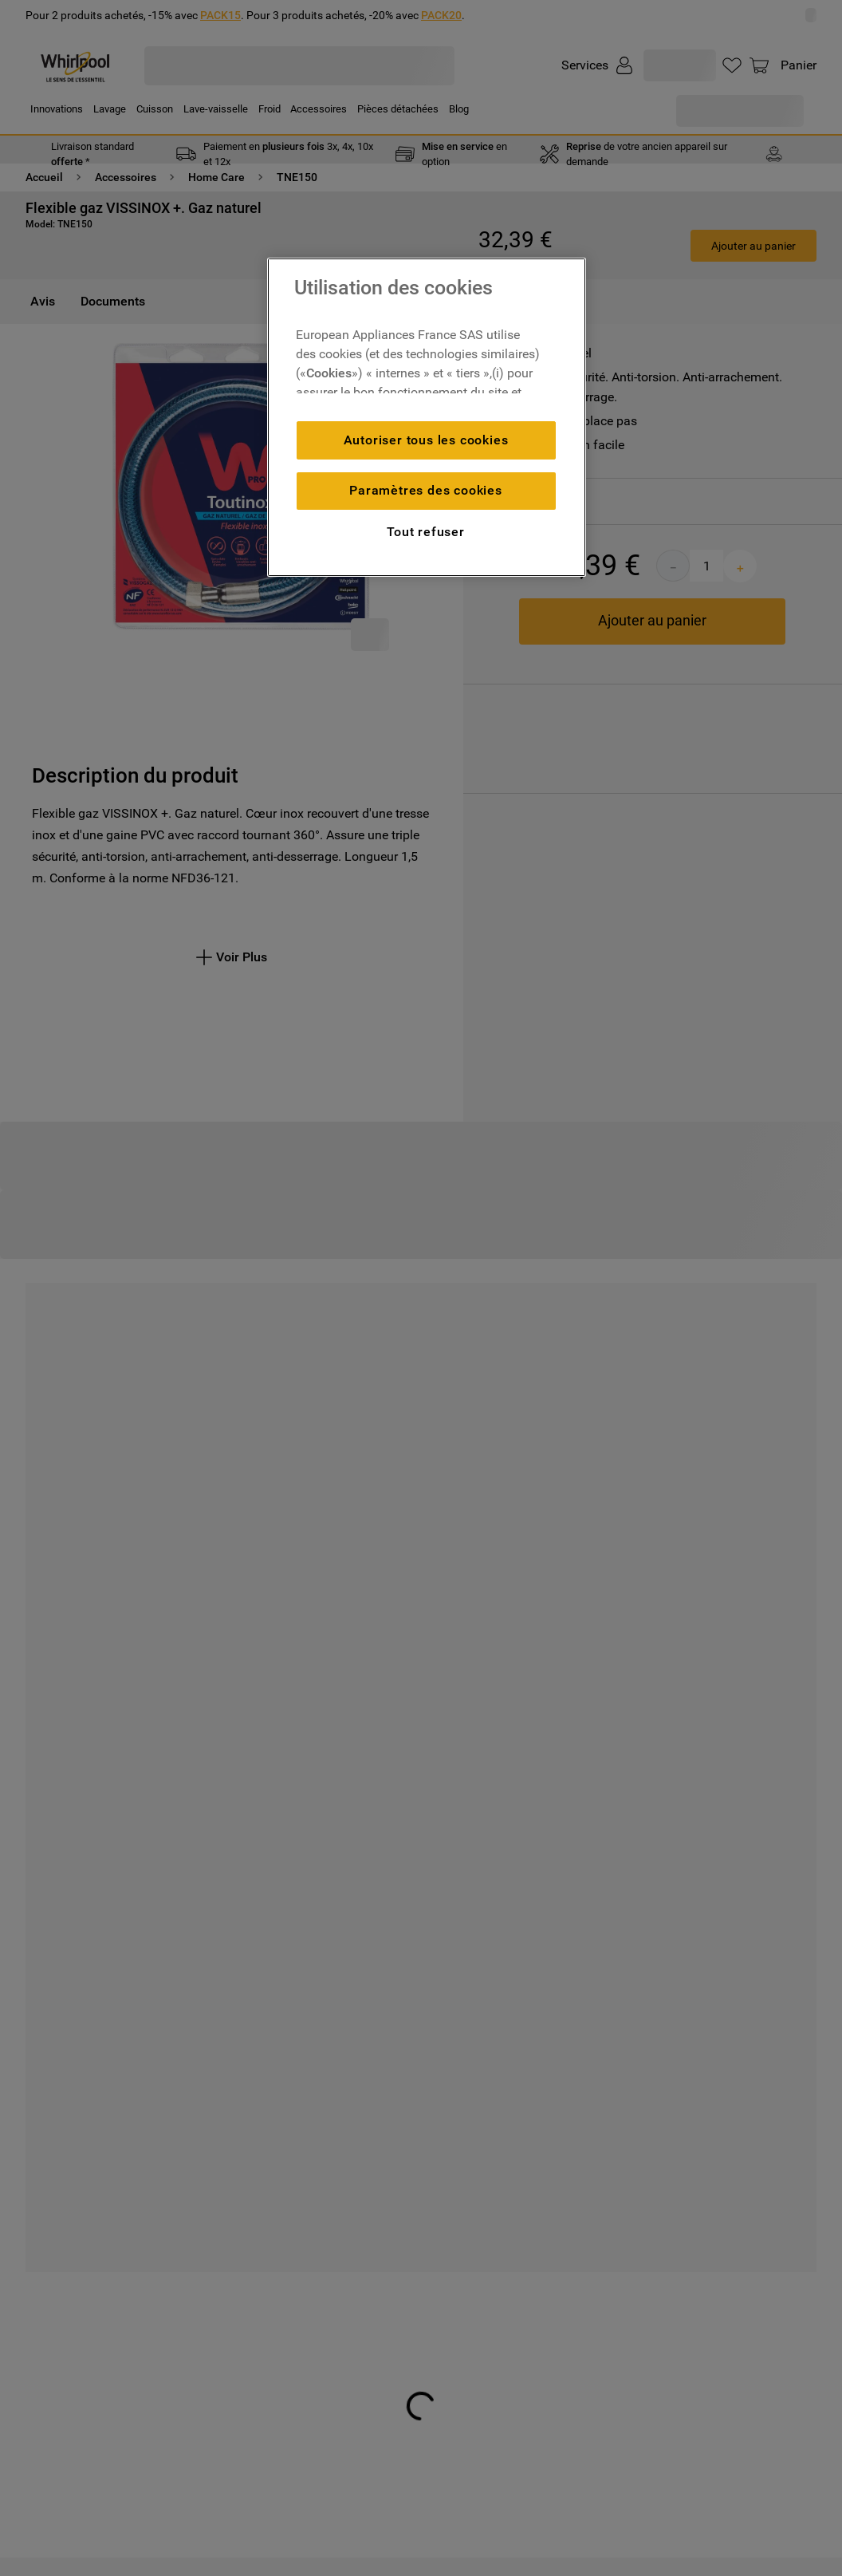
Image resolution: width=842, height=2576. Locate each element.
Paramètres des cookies (425, 490)
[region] (426, 417)
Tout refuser (426, 531)
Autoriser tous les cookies (426, 440)
